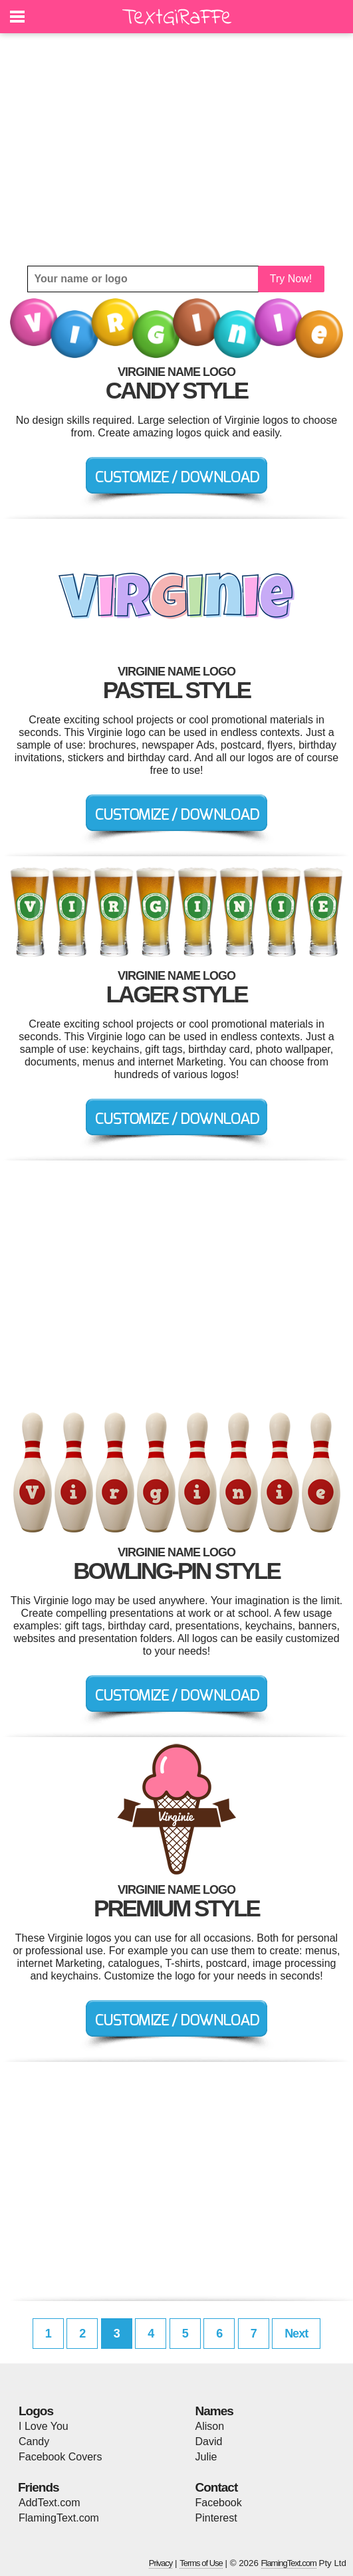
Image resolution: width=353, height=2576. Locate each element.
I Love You (43, 2426)
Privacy (161, 2563)
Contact (216, 2487)
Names (214, 2411)
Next (296, 2333)
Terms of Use (201, 2563)
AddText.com (49, 2502)
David (209, 2441)
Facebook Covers (60, 2456)
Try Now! (291, 278)
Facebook (218, 2502)
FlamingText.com (59, 2518)
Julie (206, 2456)
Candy (34, 2441)
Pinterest (216, 2518)
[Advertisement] (176, 149)
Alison (210, 2426)
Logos (36, 2411)
